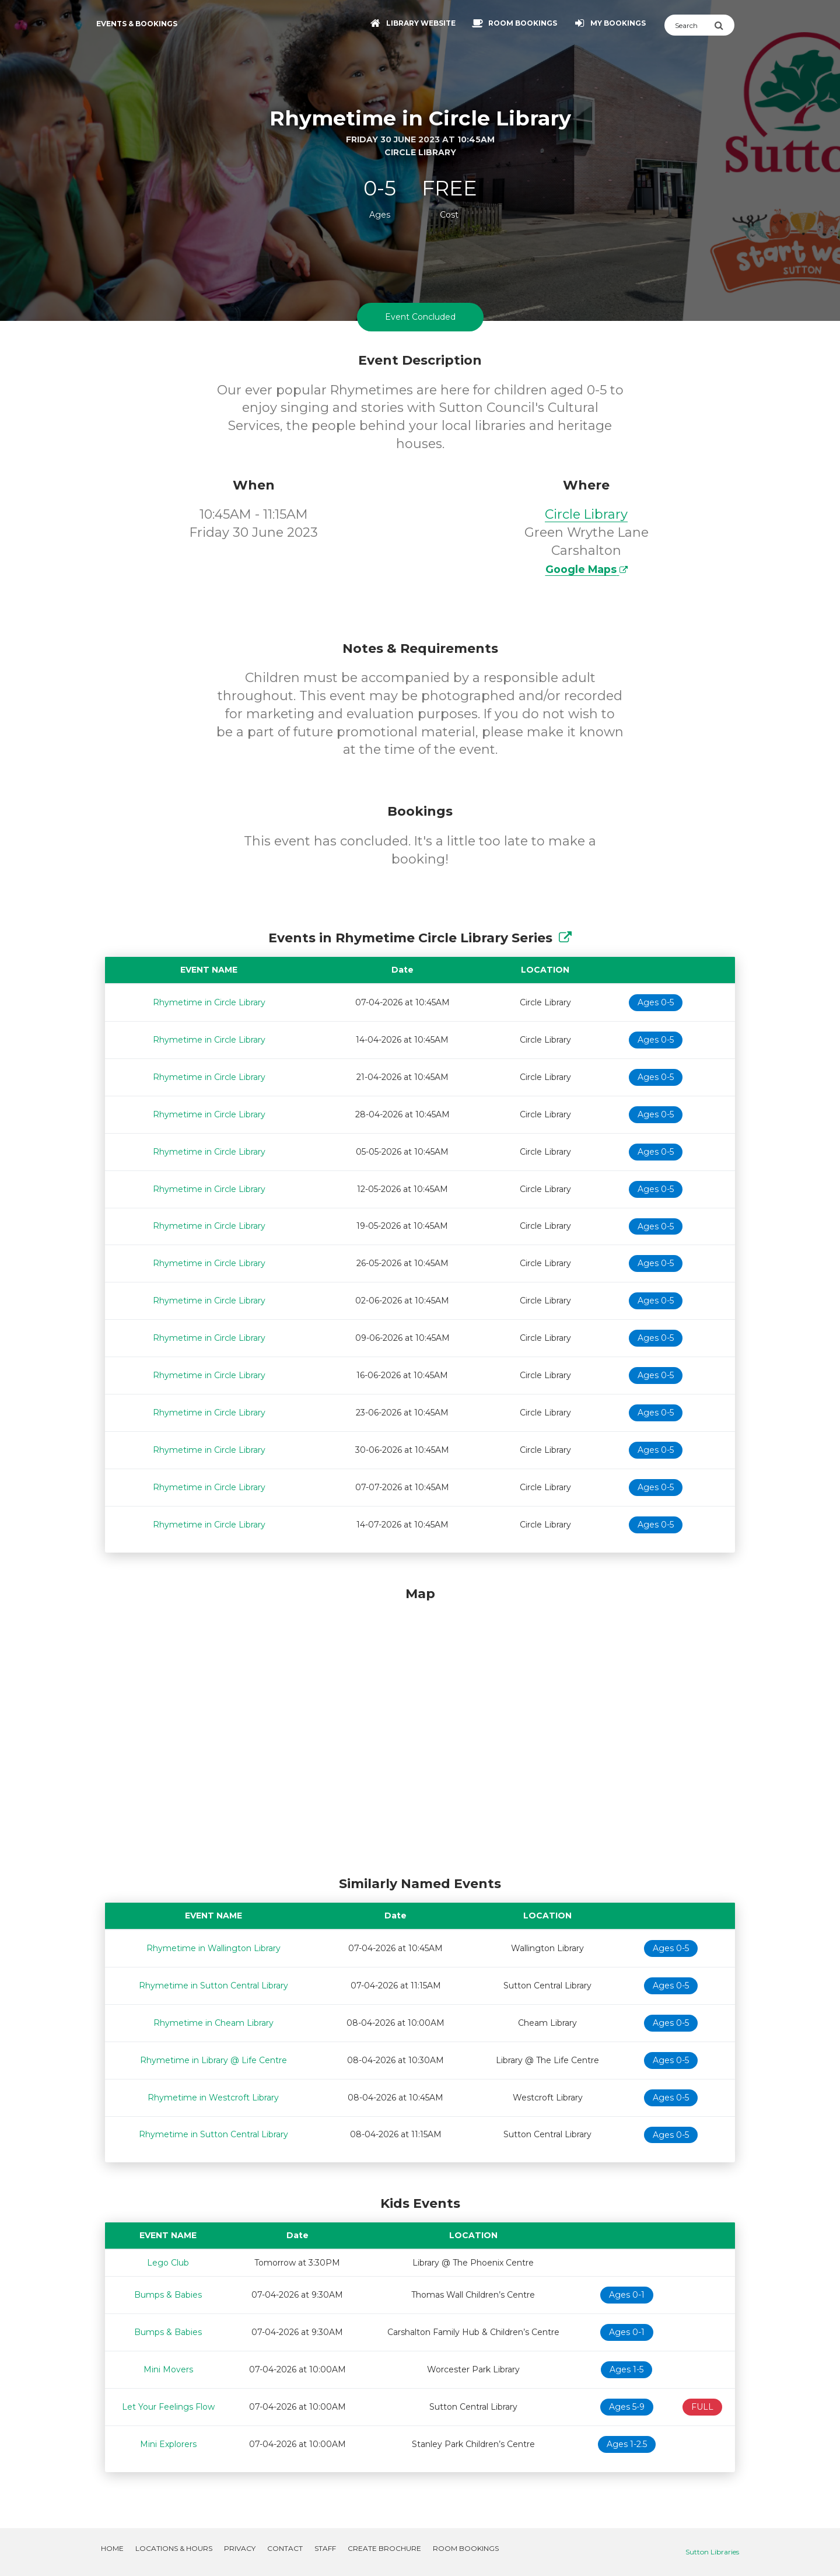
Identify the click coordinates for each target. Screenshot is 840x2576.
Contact (285, 2548)
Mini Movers (168, 2369)
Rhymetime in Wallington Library (213, 1948)
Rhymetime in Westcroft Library (213, 2097)
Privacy (240, 2548)
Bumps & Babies (168, 2295)
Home (112, 2548)
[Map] (420, 1728)
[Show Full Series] (565, 938)
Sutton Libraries (712, 2551)
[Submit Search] (724, 25)
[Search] (689, 25)
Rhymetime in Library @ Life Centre (213, 2060)
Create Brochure (384, 2548)
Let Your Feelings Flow (168, 2407)
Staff (325, 2548)
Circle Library (586, 514)
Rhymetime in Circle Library (209, 1002)
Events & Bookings (136, 23)
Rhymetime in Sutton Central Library (213, 1985)
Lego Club (168, 2262)
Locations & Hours (173, 2548)
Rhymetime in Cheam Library (213, 2023)
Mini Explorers (168, 2444)
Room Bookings (466, 2548)
